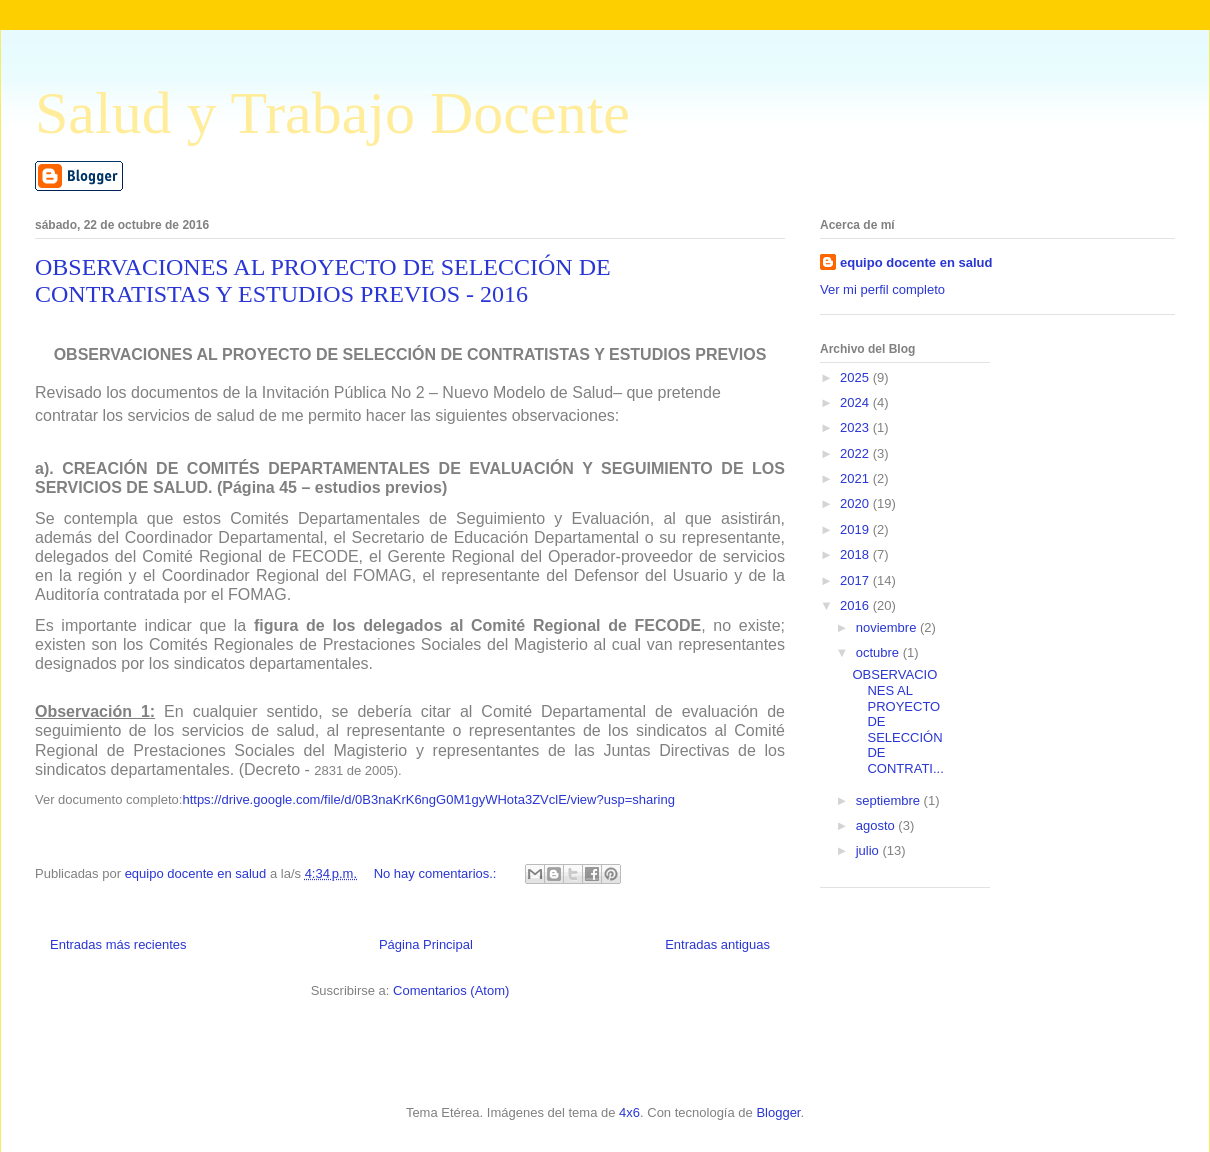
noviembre (888, 627)
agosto (877, 825)
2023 (856, 427)
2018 (856, 554)
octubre (879, 652)
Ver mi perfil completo (882, 289)
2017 (856, 580)
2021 (856, 478)
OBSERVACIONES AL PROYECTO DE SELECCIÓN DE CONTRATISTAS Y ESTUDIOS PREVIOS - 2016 (323, 280)
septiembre (890, 800)
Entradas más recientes (118, 944)
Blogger (778, 1112)
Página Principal (426, 944)
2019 (856, 529)
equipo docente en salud (916, 262)
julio (869, 850)
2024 (856, 402)
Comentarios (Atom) (451, 990)
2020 (856, 503)
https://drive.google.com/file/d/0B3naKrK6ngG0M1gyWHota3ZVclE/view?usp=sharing (428, 799)
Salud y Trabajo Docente (332, 113)
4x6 (629, 1112)
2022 (856, 453)
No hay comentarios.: (437, 873)
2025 (856, 377)
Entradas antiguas (717, 944)
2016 (856, 605)
